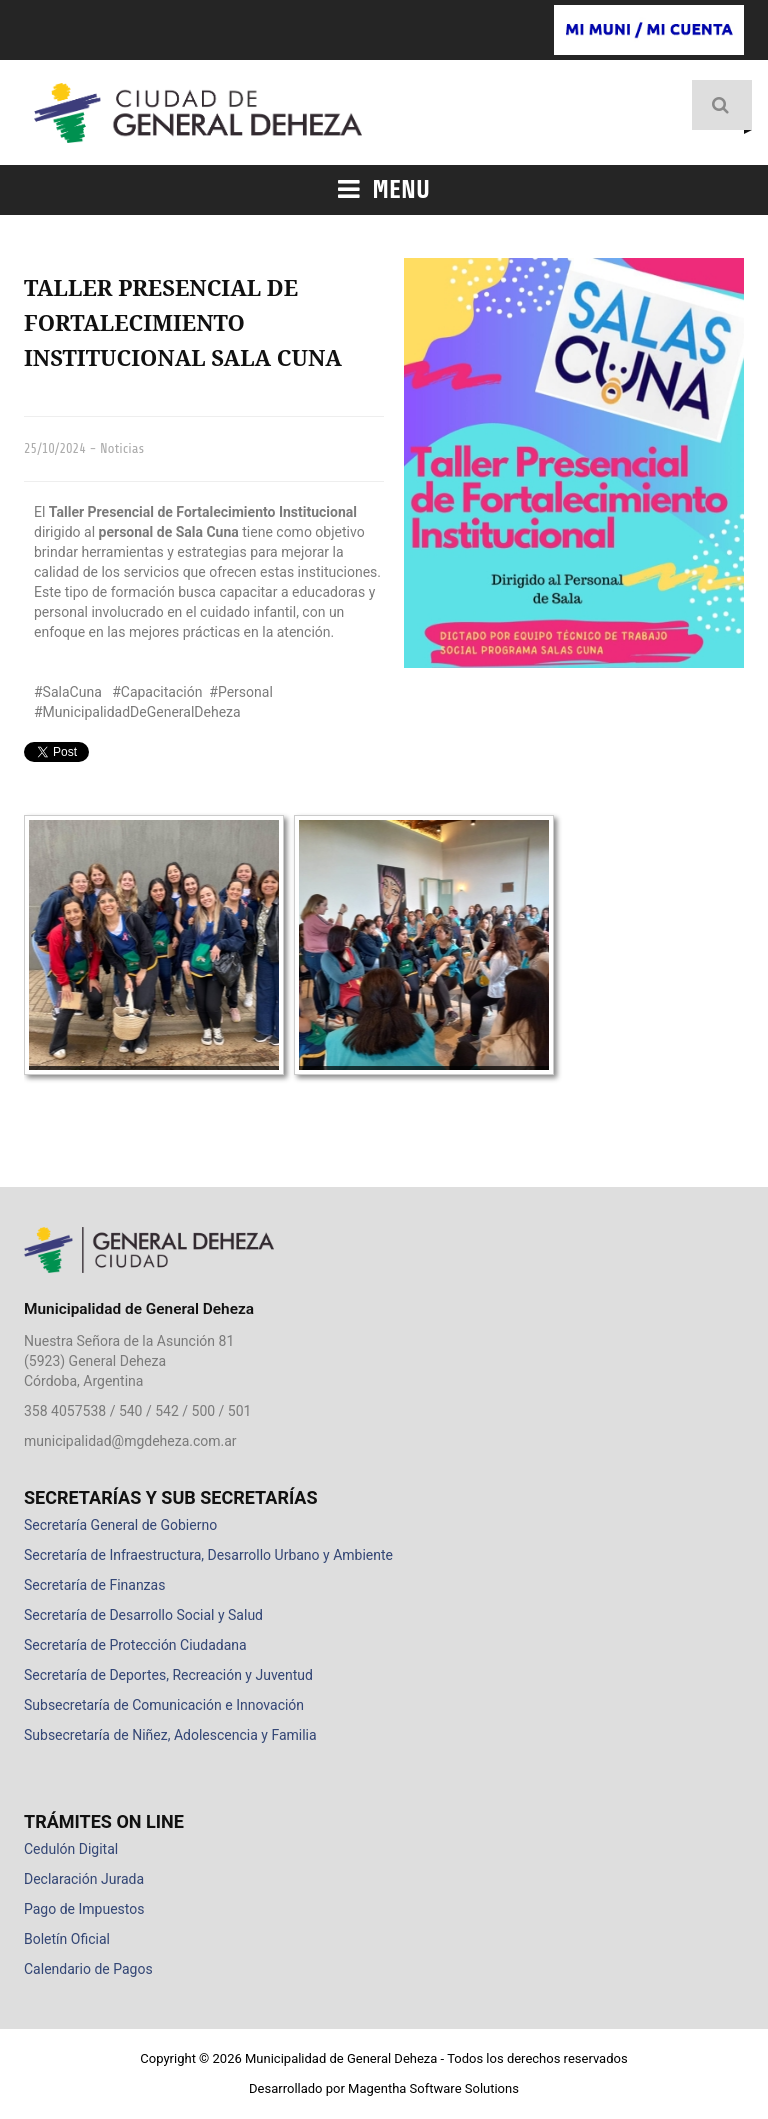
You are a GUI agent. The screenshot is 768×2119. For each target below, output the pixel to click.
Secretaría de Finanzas (94, 1585)
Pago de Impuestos (84, 1909)
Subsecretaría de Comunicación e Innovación (164, 1705)
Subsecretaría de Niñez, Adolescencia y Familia (170, 1735)
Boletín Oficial (67, 1939)
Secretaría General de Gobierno (120, 1525)
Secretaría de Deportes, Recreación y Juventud (168, 1675)
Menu (384, 190)
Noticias (122, 448)
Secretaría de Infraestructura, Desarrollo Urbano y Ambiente (208, 1555)
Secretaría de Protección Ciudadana (135, 1645)
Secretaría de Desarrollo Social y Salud (143, 1615)
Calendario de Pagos (88, 1969)
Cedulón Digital (71, 1849)
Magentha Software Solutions (433, 2088)
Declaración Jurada (84, 1879)
